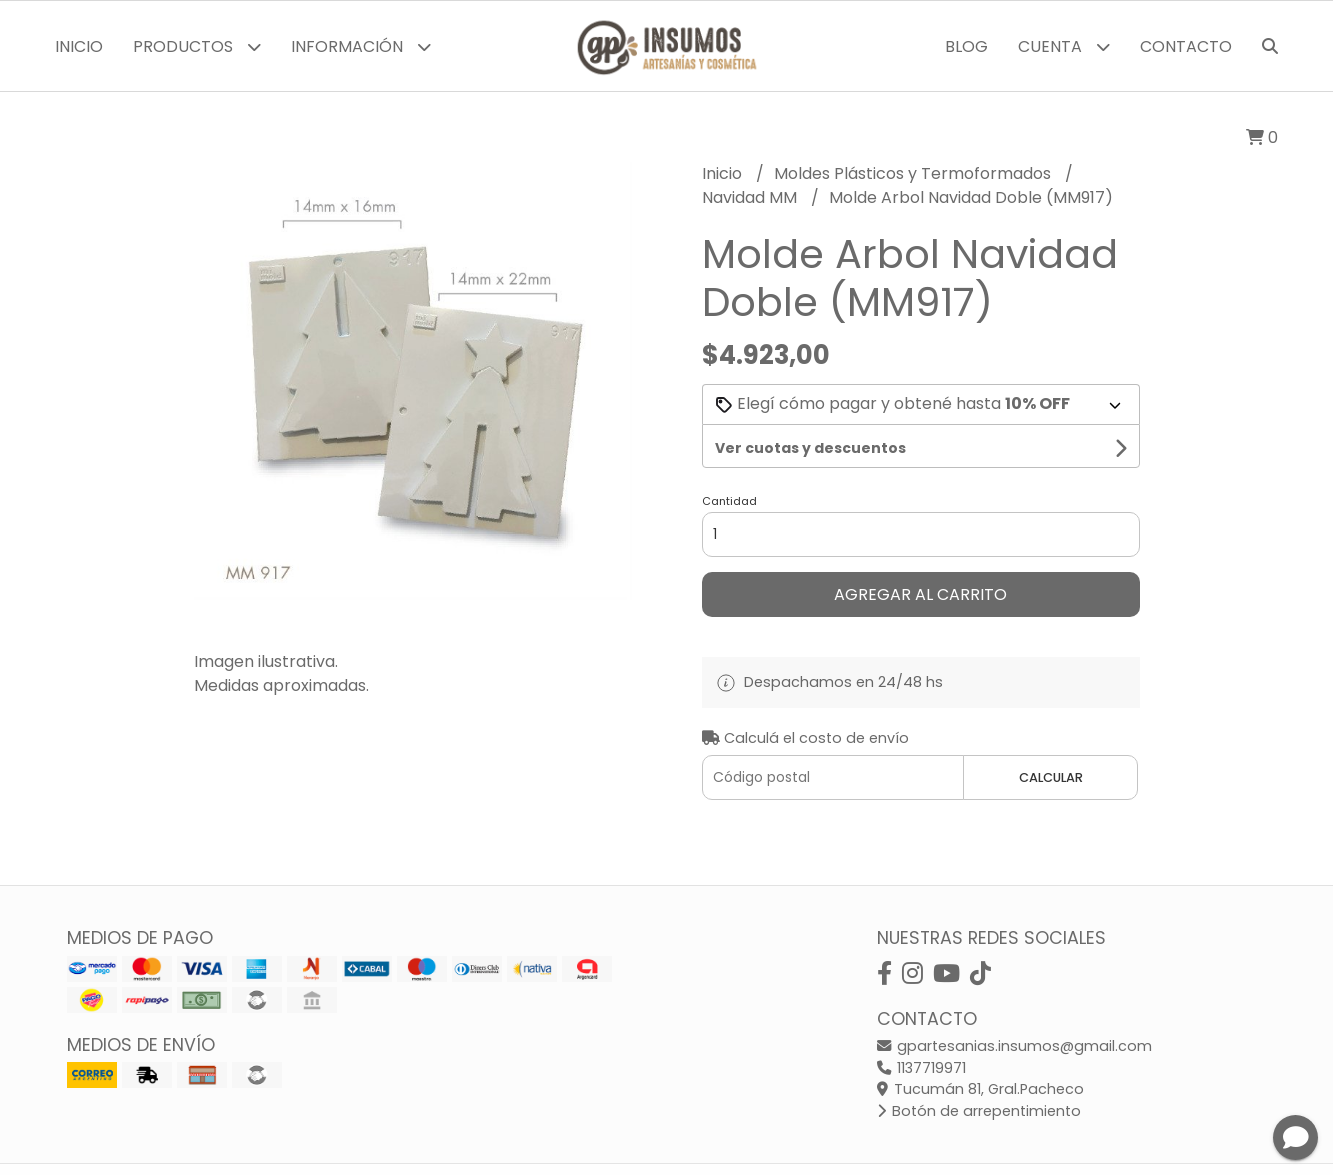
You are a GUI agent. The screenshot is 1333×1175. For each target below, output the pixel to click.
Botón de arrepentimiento (979, 1111)
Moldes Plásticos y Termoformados (914, 173)
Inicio (79, 46)
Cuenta (1064, 46)
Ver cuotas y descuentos (810, 448)
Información (361, 46)
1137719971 (921, 1068)
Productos (197, 46)
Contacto (1186, 46)
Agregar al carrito (920, 594)
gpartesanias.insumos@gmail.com (1014, 1046)
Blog (966, 46)
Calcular (1051, 777)
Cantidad (729, 501)
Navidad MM (751, 197)
